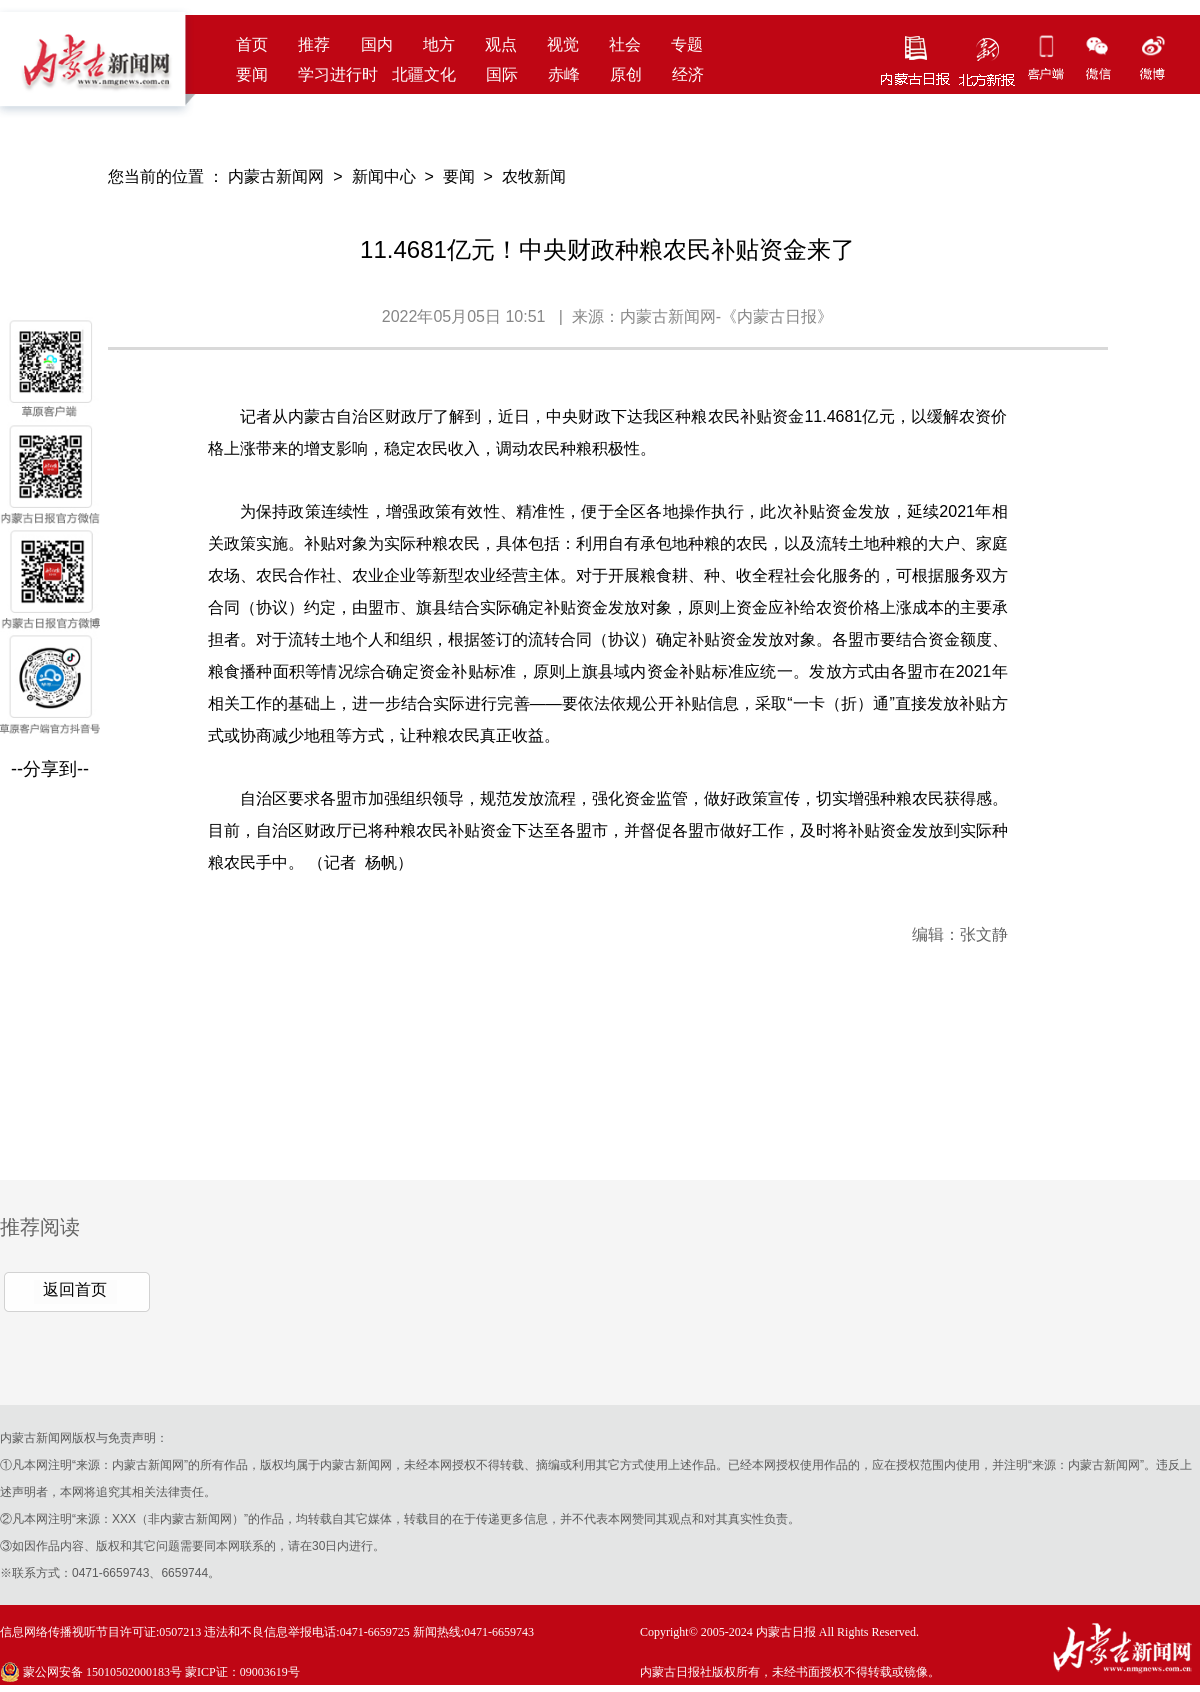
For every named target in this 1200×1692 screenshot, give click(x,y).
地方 (439, 44)
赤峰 (564, 74)
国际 (502, 74)
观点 (501, 44)
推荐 (314, 44)
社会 (625, 44)
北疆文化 (424, 74)
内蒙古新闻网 (276, 176)
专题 (687, 44)
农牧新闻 (534, 176)
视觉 (563, 44)
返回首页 (75, 1289)
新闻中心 (384, 176)
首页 (252, 44)
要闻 (252, 74)
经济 (688, 74)
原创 (626, 74)
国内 (377, 44)
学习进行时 (338, 74)
